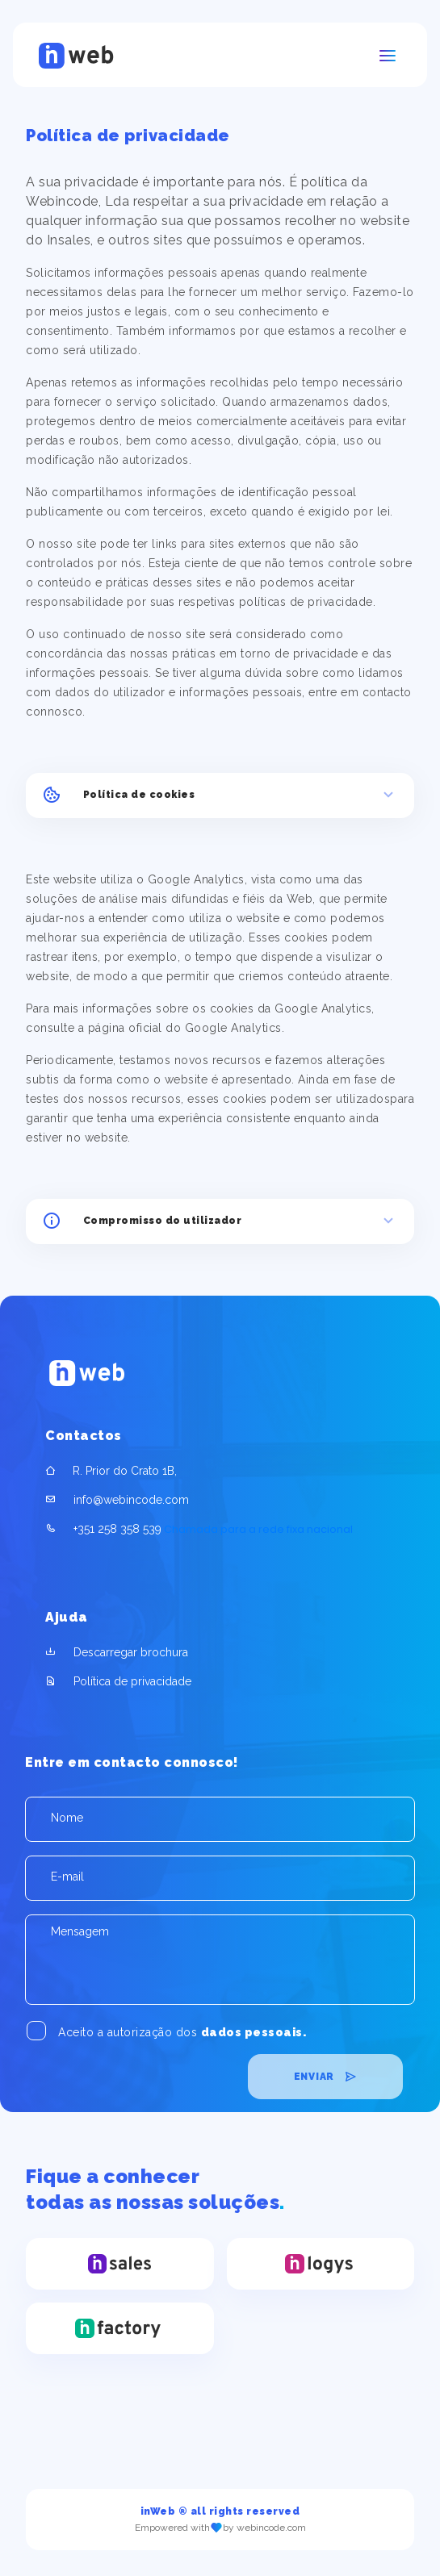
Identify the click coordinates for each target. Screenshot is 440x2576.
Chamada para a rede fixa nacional (199, 1529)
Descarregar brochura (130, 1652)
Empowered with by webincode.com (220, 2528)
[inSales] (119, 2263)
